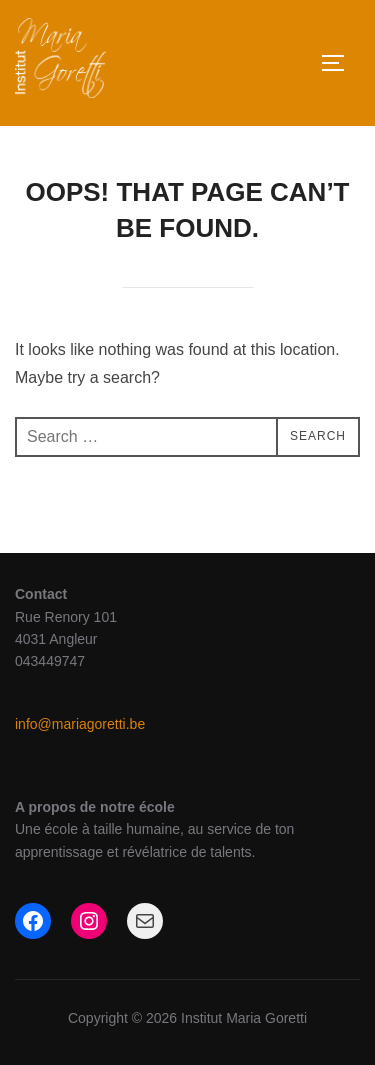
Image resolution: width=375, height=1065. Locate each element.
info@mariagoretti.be (80, 724)
